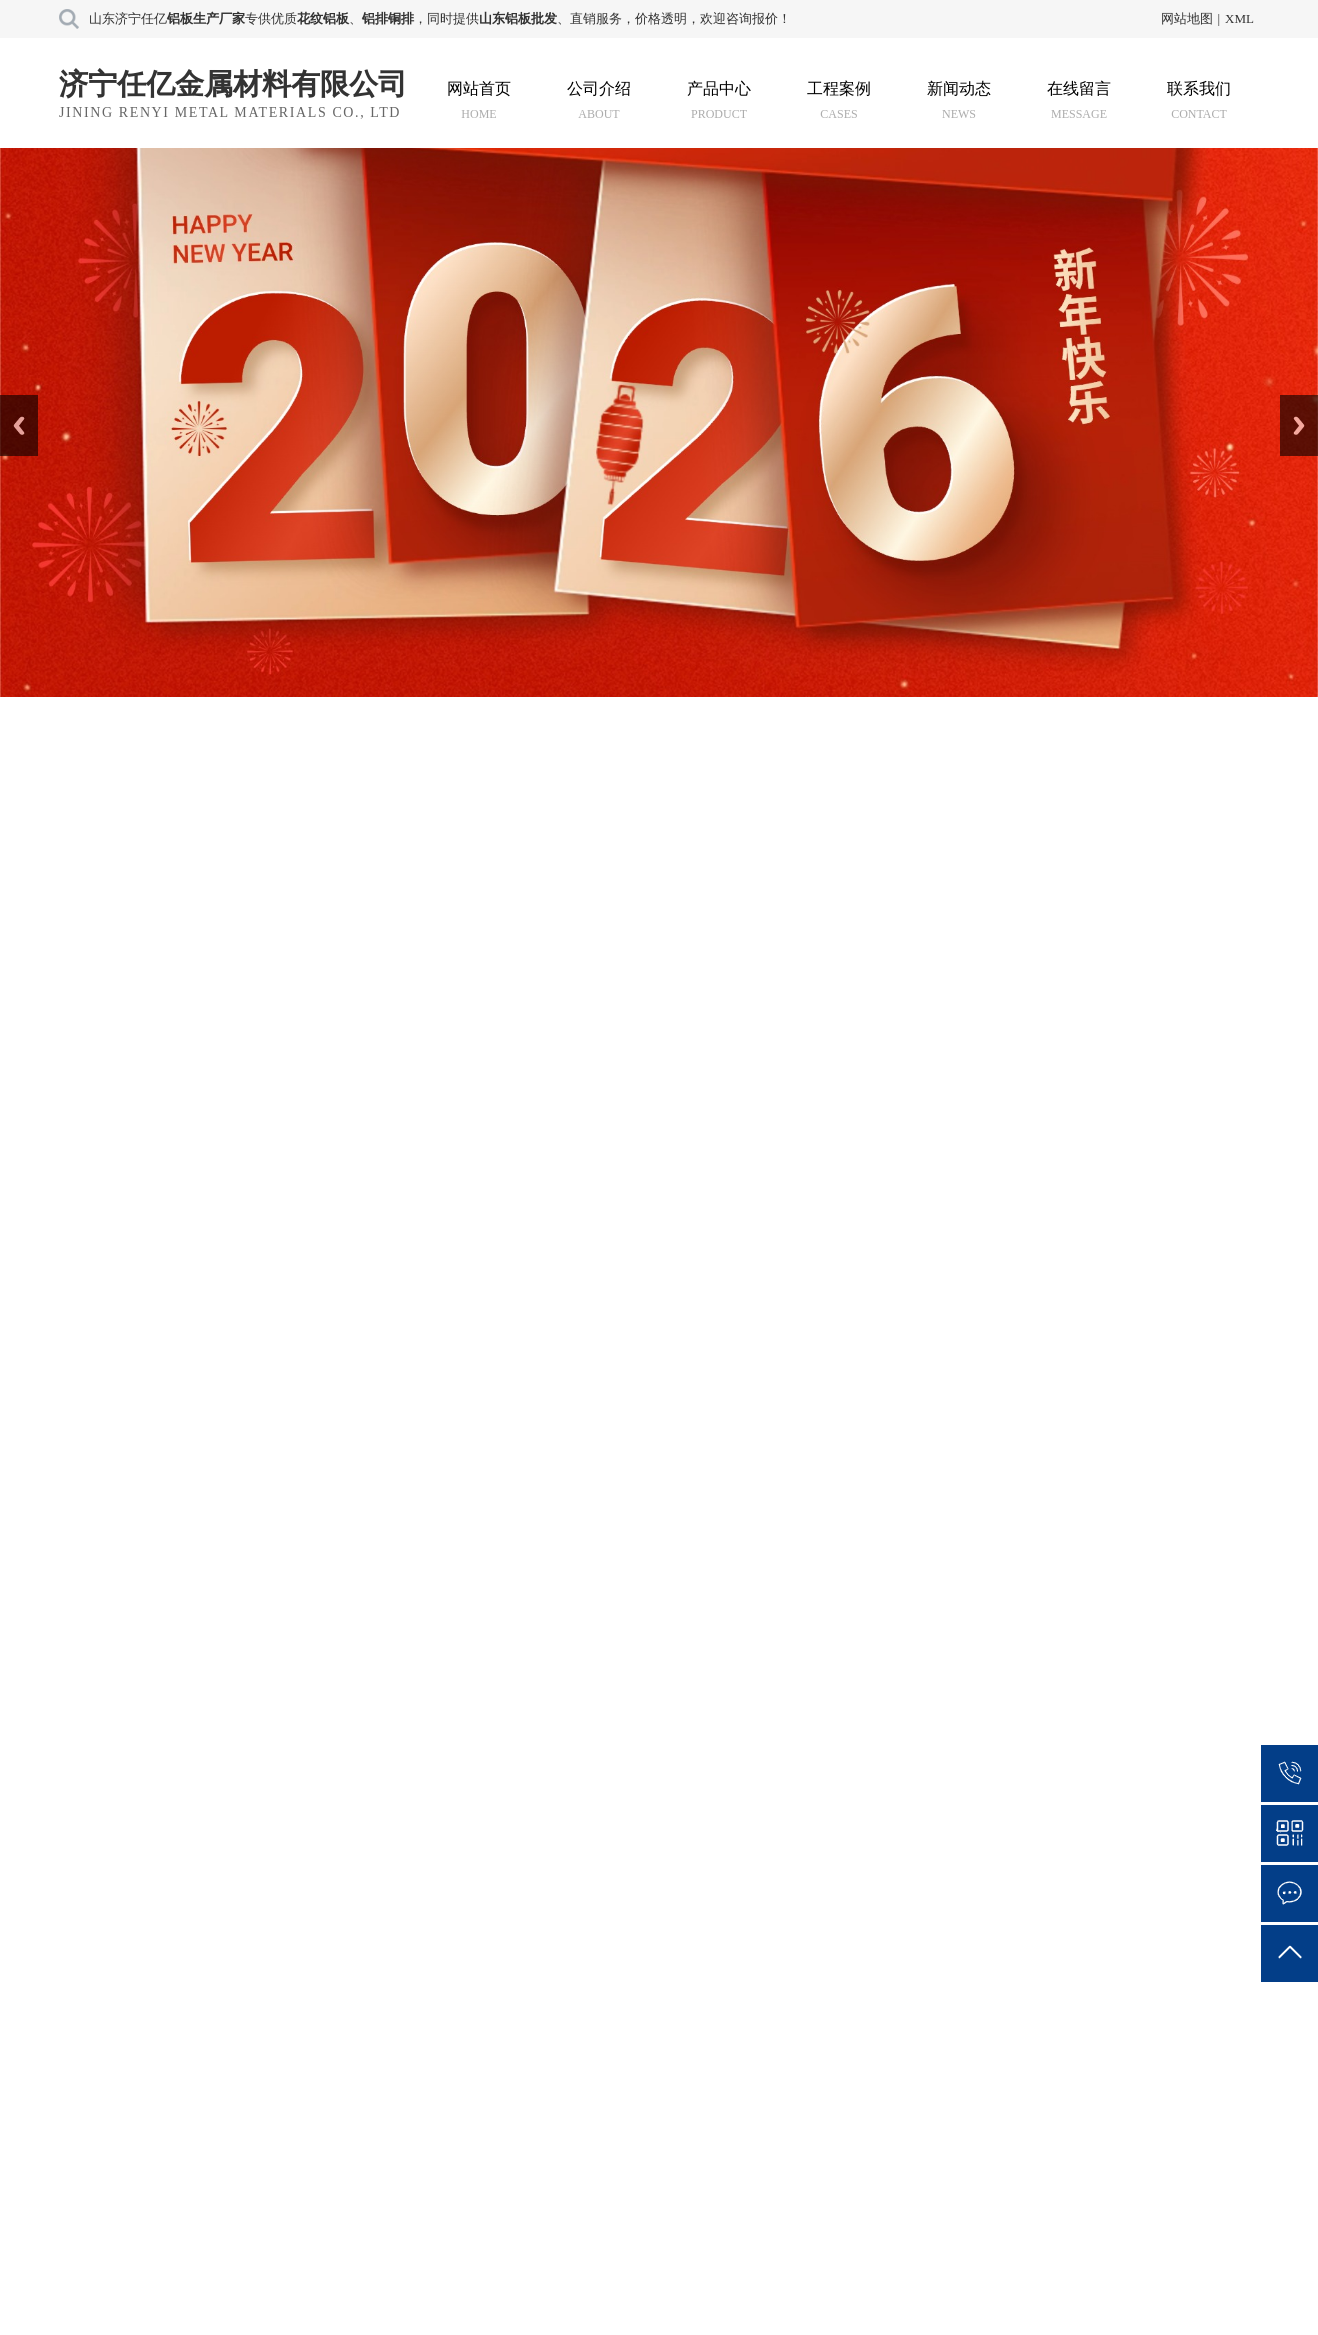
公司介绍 (599, 100)
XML (1239, 18)
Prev (11, 402)
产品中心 (719, 100)
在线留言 (1079, 100)
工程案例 (839, 100)
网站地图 (1187, 18)
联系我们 (1199, 100)
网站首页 (479, 100)
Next (1291, 402)
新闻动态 (959, 100)
